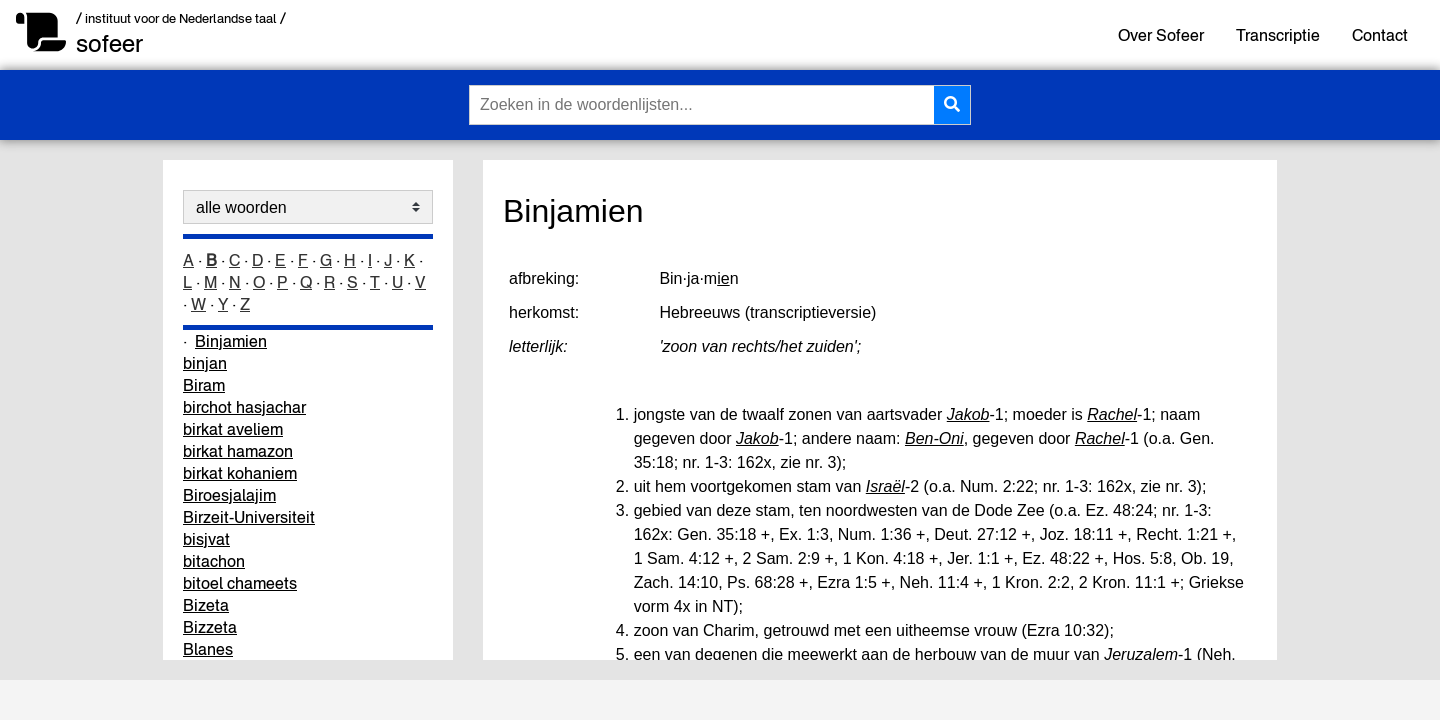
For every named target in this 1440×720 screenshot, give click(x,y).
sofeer (109, 43)
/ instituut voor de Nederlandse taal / (181, 18)
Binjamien (231, 341)
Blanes (208, 649)
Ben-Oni (934, 438)
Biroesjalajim (229, 495)
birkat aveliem (233, 429)
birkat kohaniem (240, 473)
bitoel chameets (240, 583)
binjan (205, 363)
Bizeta (206, 605)
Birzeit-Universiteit (249, 517)
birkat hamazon (238, 451)
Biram (204, 385)
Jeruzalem (1141, 654)
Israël (885, 486)
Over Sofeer (1161, 35)
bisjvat (206, 539)
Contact (1380, 35)
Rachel (1112, 414)
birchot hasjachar (244, 407)
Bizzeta (210, 627)
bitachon (214, 561)
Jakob (968, 414)
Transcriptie (1278, 35)
